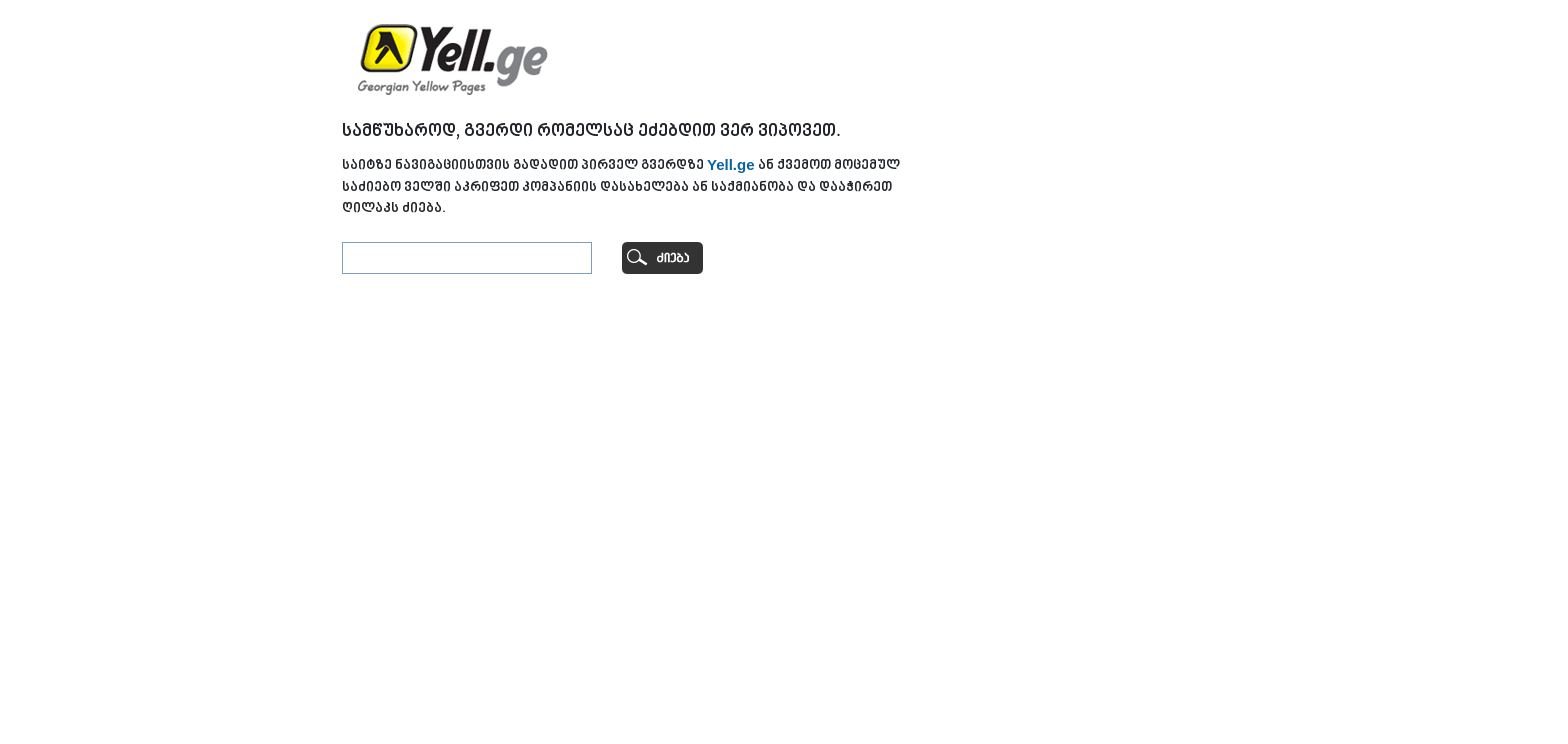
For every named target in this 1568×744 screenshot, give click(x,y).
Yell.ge (731, 164)
